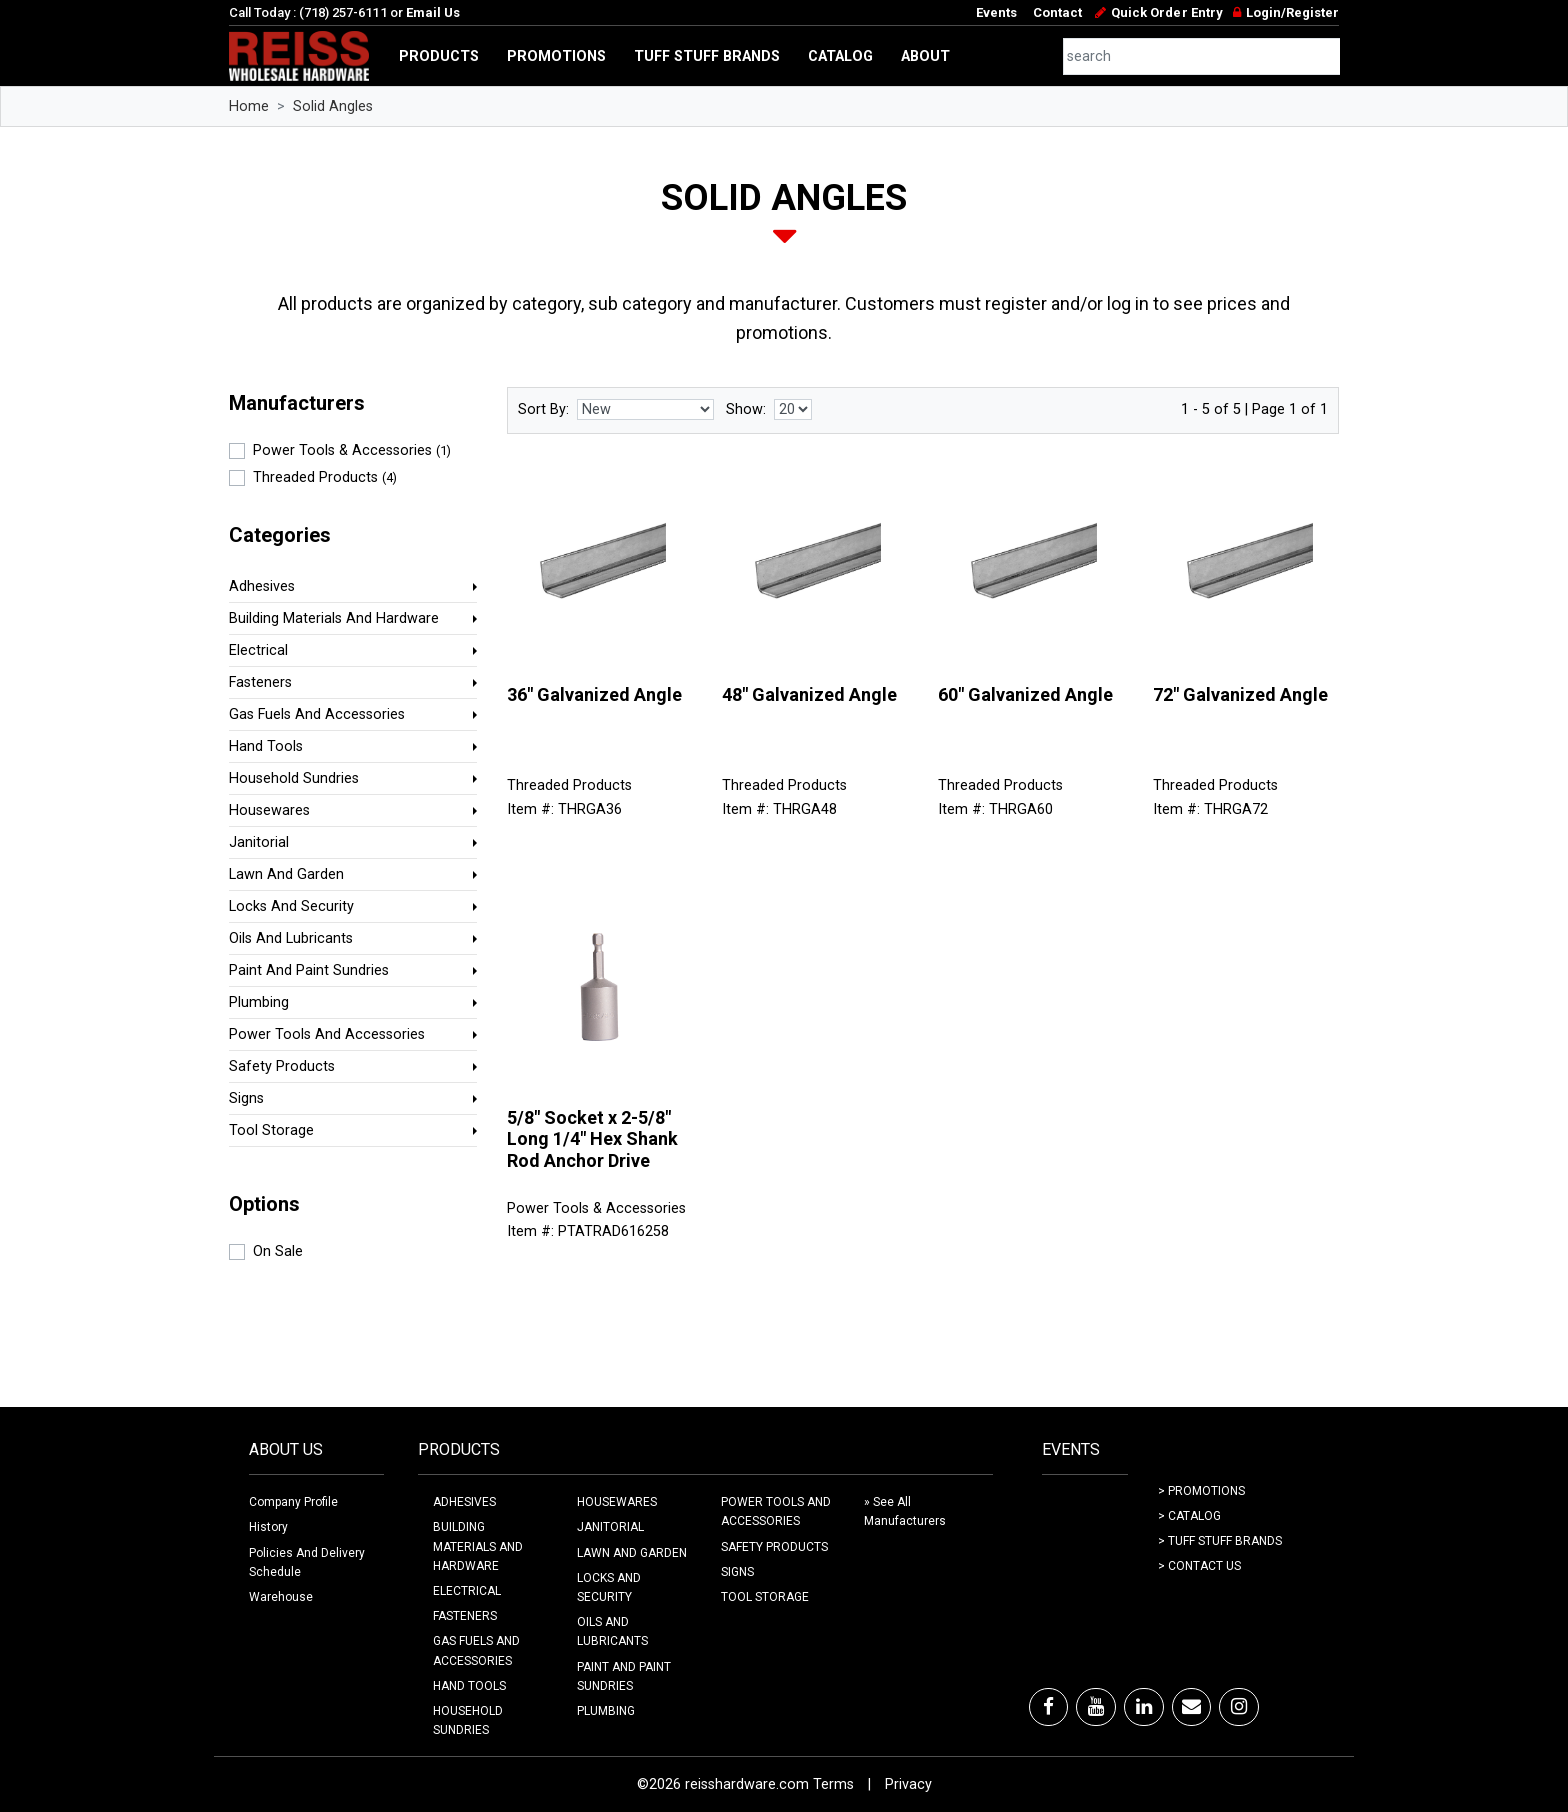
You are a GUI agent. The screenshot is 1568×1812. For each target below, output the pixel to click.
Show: (746, 409)
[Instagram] (1239, 1707)
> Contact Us (1199, 1566)
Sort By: (543, 409)
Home (249, 106)
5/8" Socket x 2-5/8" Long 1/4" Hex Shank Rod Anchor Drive (592, 1139)
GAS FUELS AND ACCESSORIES (476, 1650)
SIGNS (737, 1572)
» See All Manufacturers (905, 1511)
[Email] (1191, 1707)
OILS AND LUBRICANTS (612, 1631)
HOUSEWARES (617, 1502)
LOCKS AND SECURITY (609, 1587)
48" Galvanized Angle (809, 694)
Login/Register (1292, 12)
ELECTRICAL (467, 1591)
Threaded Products (325, 477)
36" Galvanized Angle (594, 694)
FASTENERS (465, 1616)
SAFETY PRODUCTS (774, 1547)
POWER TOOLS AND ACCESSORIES (776, 1511)
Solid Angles (333, 106)
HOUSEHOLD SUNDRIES (468, 1720)
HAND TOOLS (469, 1686)
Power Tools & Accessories (352, 450)
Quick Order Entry (1166, 12)
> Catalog (1189, 1516)
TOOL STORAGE (765, 1597)
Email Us (433, 12)
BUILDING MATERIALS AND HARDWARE (478, 1546)
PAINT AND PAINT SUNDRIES (624, 1676)
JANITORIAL (610, 1527)
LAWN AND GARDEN (632, 1553)
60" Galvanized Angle (1025, 694)
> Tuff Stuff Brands (1220, 1541)
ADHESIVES (464, 1502)
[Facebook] (1048, 1707)
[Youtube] (1096, 1707)
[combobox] (1202, 56)
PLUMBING (606, 1711)
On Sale (278, 1251)
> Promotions (1201, 1491)
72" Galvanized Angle (1240, 694)
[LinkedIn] (1144, 1707)
